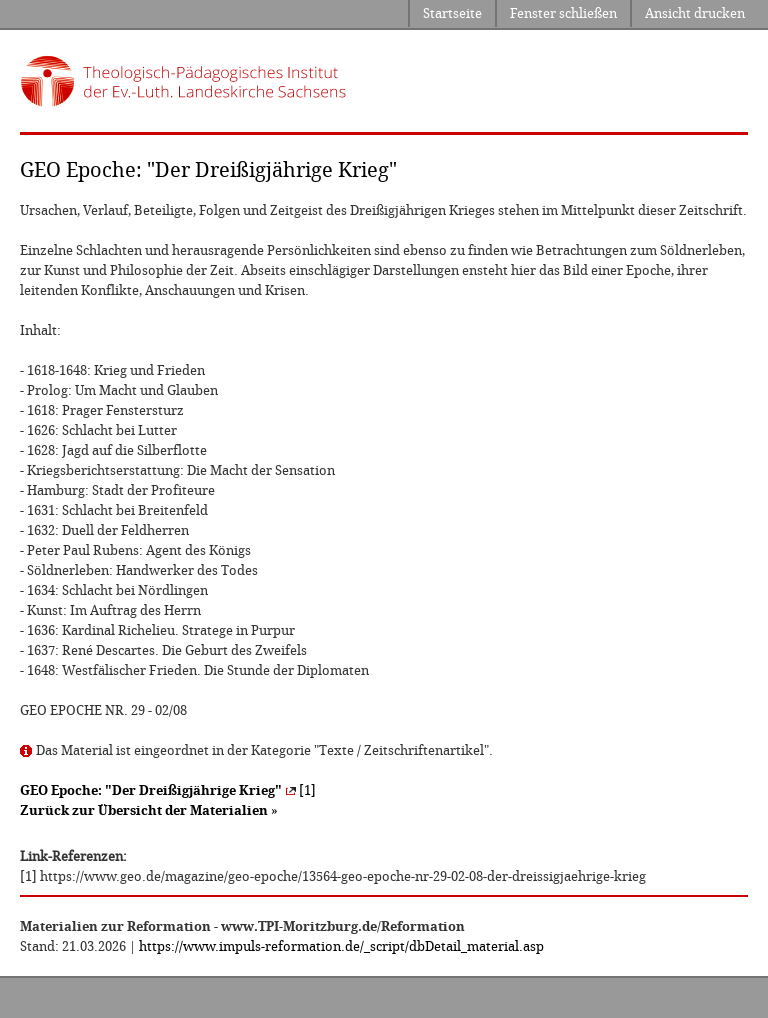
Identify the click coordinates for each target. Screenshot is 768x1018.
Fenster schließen (563, 13)
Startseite (452, 13)
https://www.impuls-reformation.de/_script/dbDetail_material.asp (341, 946)
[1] (168, 790)
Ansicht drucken (695, 13)
